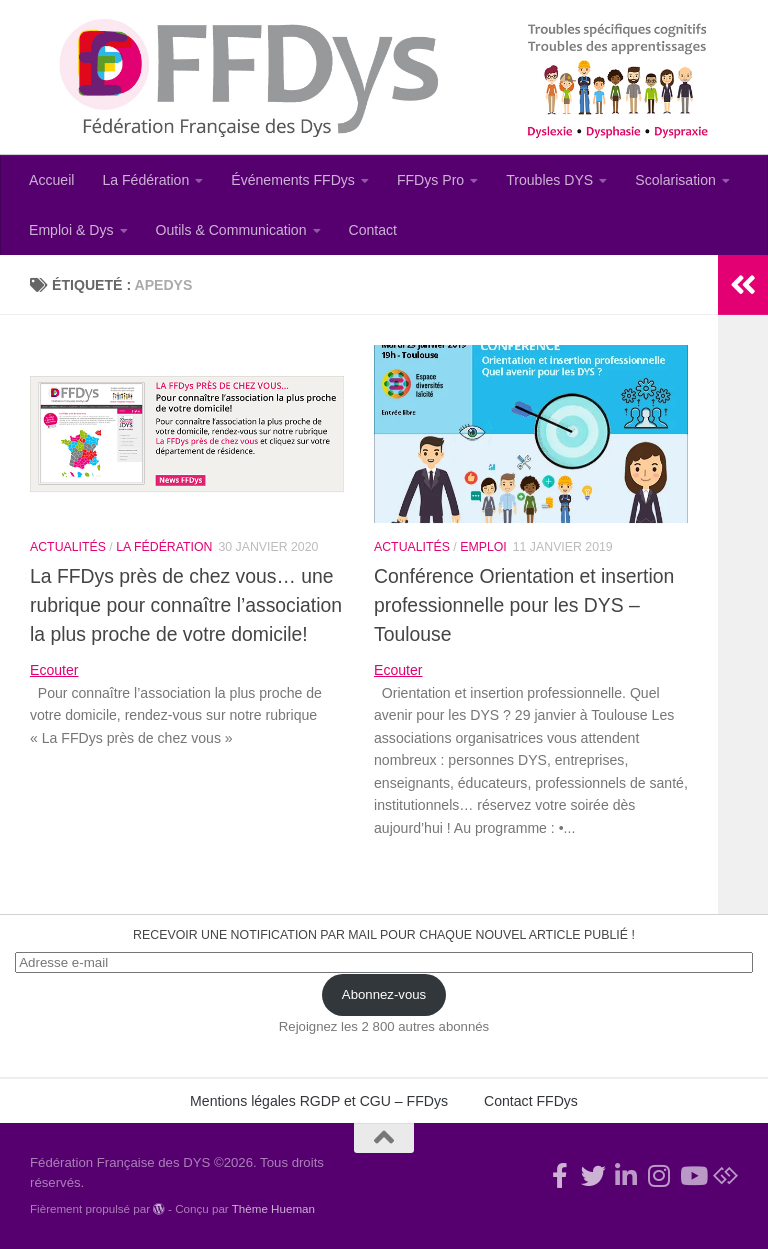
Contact (373, 230)
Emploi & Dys (71, 230)
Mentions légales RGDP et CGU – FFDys (319, 1101)
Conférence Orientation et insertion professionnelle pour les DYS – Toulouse (524, 605)
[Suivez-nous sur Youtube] (692, 1175)
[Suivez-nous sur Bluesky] (725, 1175)
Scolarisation (675, 180)
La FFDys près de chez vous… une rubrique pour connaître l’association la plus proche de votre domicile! (186, 605)
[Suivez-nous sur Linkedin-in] (626, 1175)
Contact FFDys (531, 1101)
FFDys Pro (430, 180)
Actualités (68, 547)
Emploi (483, 547)
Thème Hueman (273, 1208)
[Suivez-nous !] (593, 1175)
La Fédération (145, 180)
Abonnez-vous (384, 994)
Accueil (51, 180)
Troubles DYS (549, 180)
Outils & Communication (231, 230)
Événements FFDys (293, 180)
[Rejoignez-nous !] (560, 1175)
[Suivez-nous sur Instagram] (659, 1175)
